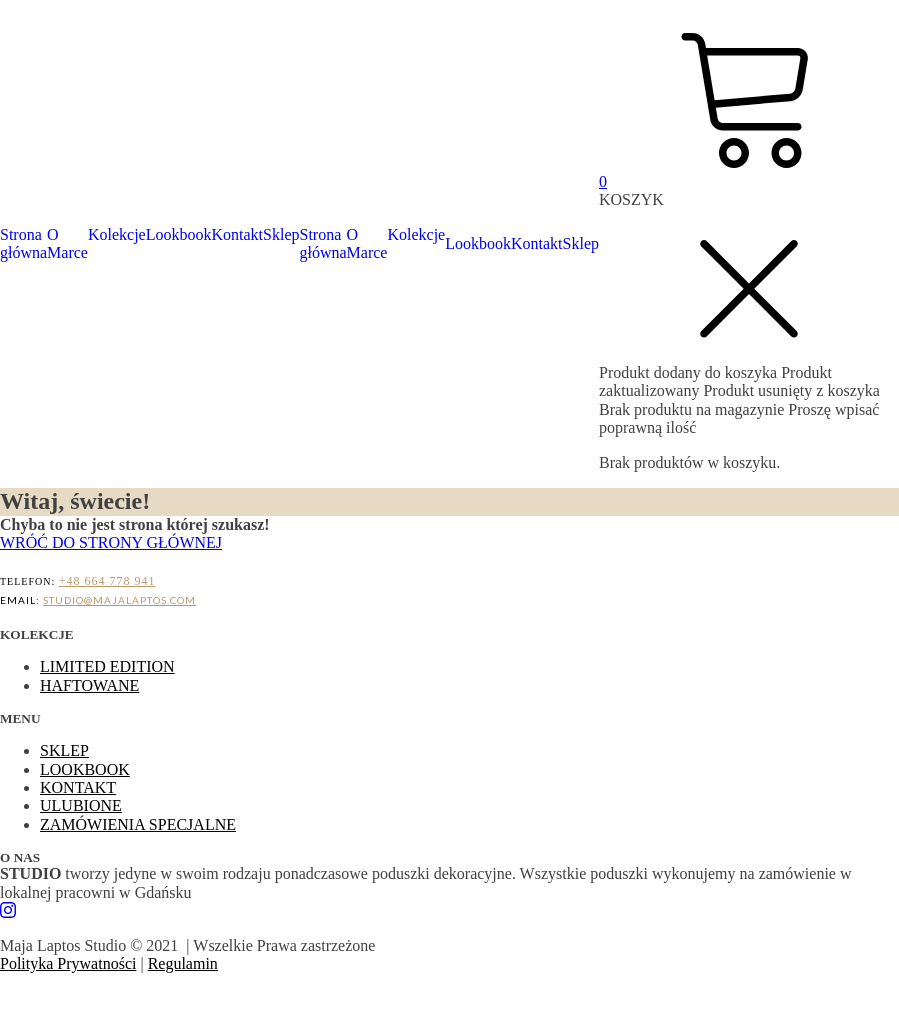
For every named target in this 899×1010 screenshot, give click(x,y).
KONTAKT (78, 787)
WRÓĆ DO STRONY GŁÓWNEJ (111, 542)
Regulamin (183, 963)
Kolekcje (117, 234)
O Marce (67, 243)
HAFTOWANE (89, 685)
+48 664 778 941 (107, 581)
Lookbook (179, 234)
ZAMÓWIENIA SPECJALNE (138, 824)
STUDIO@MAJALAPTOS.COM (119, 600)
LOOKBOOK (85, 769)
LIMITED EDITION (107, 666)
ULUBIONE (81, 805)
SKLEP (64, 750)
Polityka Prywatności (68, 963)
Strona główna (23, 243)
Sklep (281, 234)
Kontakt (238, 234)
